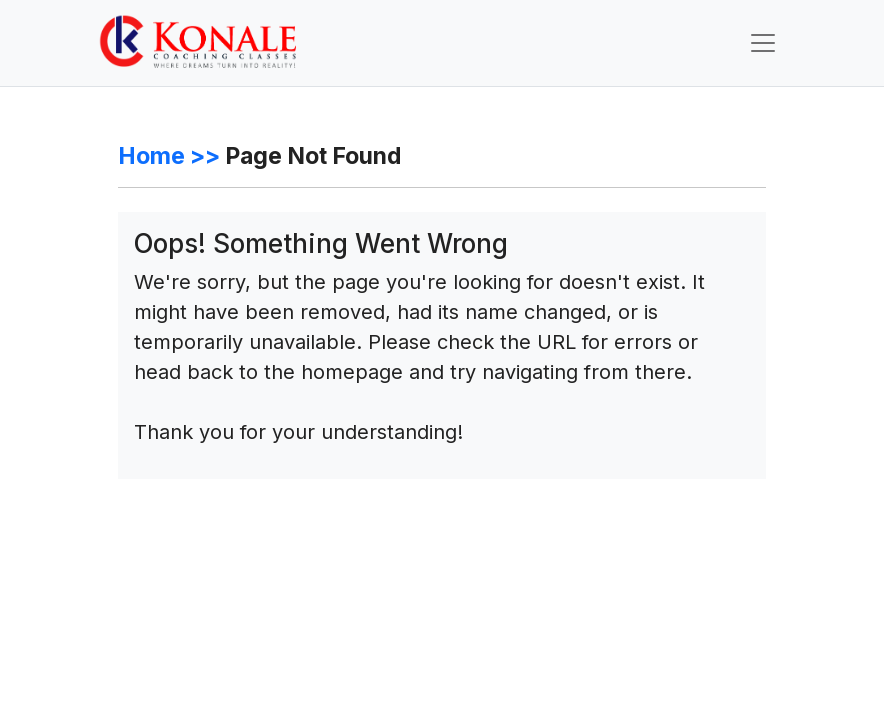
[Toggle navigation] (763, 43)
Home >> (169, 156)
